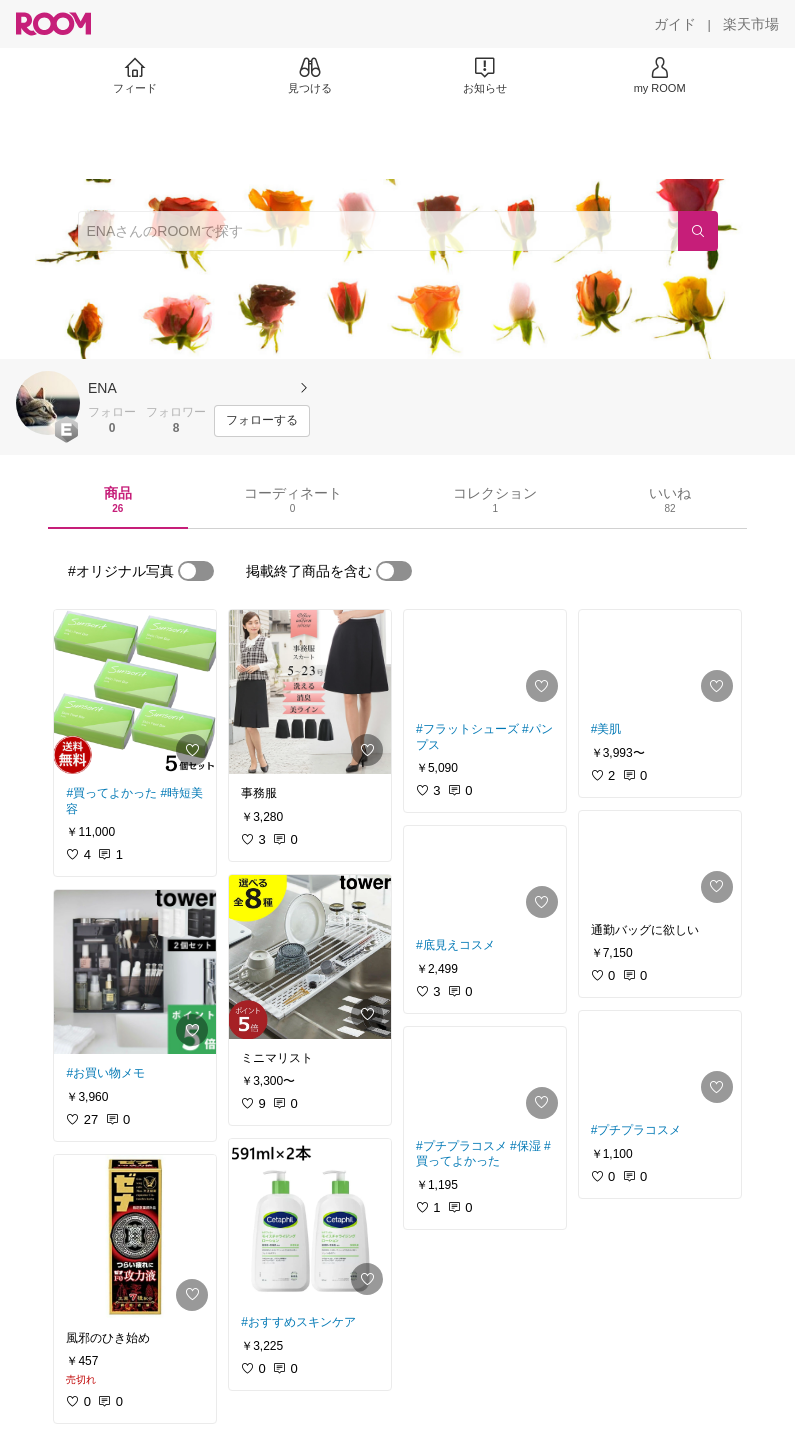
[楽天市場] (751, 24)
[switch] (196, 571)
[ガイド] (675, 24)
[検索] (698, 231)
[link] (135, 692)
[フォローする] (262, 421)
